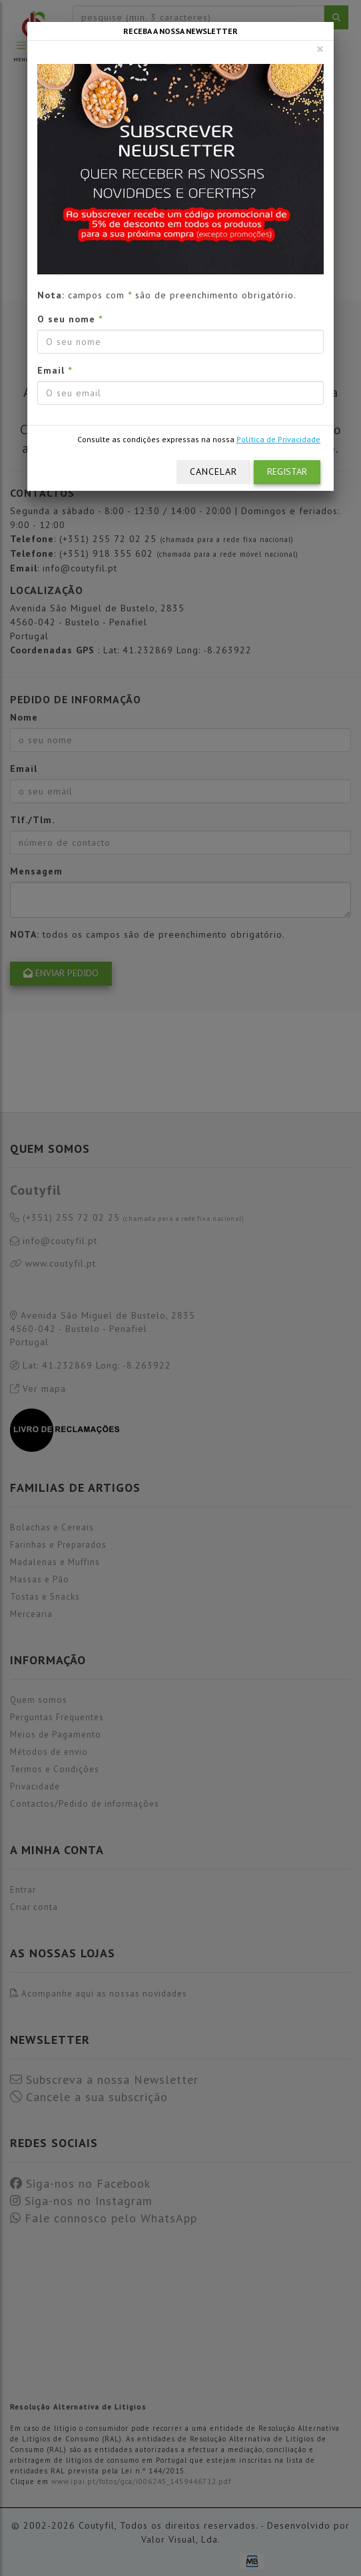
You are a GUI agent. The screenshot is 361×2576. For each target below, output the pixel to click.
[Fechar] (320, 49)
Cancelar (213, 472)
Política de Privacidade (278, 439)
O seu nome (70, 319)
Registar (287, 472)
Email (54, 370)
